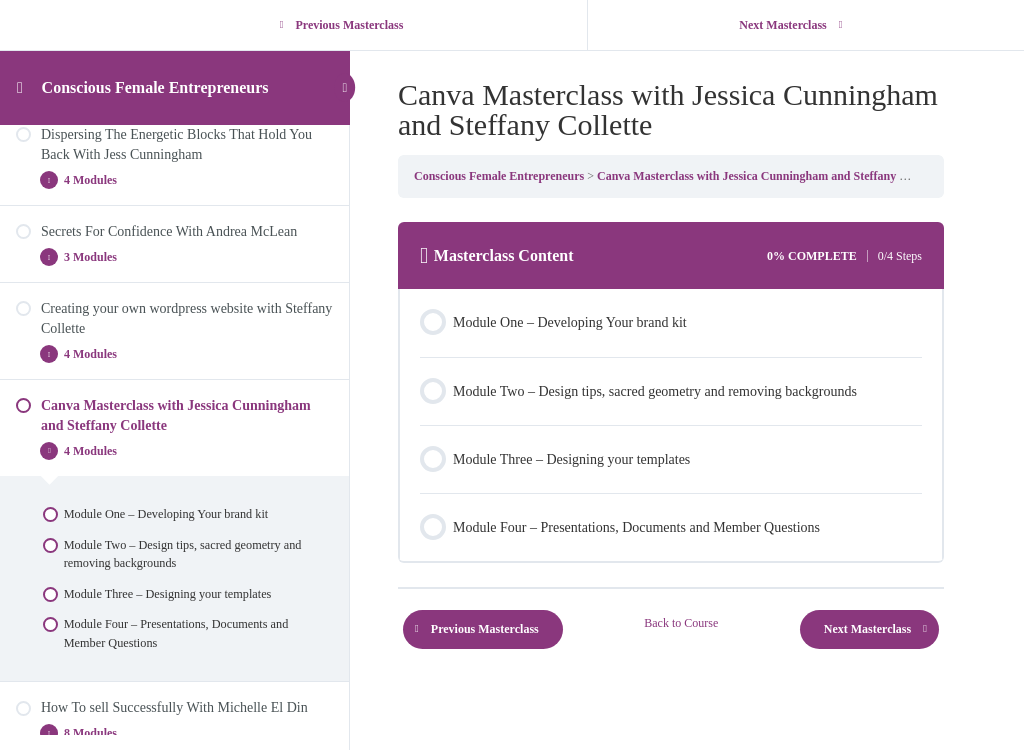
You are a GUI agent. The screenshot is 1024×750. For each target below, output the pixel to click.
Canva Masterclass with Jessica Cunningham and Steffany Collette (768, 176)
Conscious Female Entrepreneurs (155, 87)
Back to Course (681, 623)
